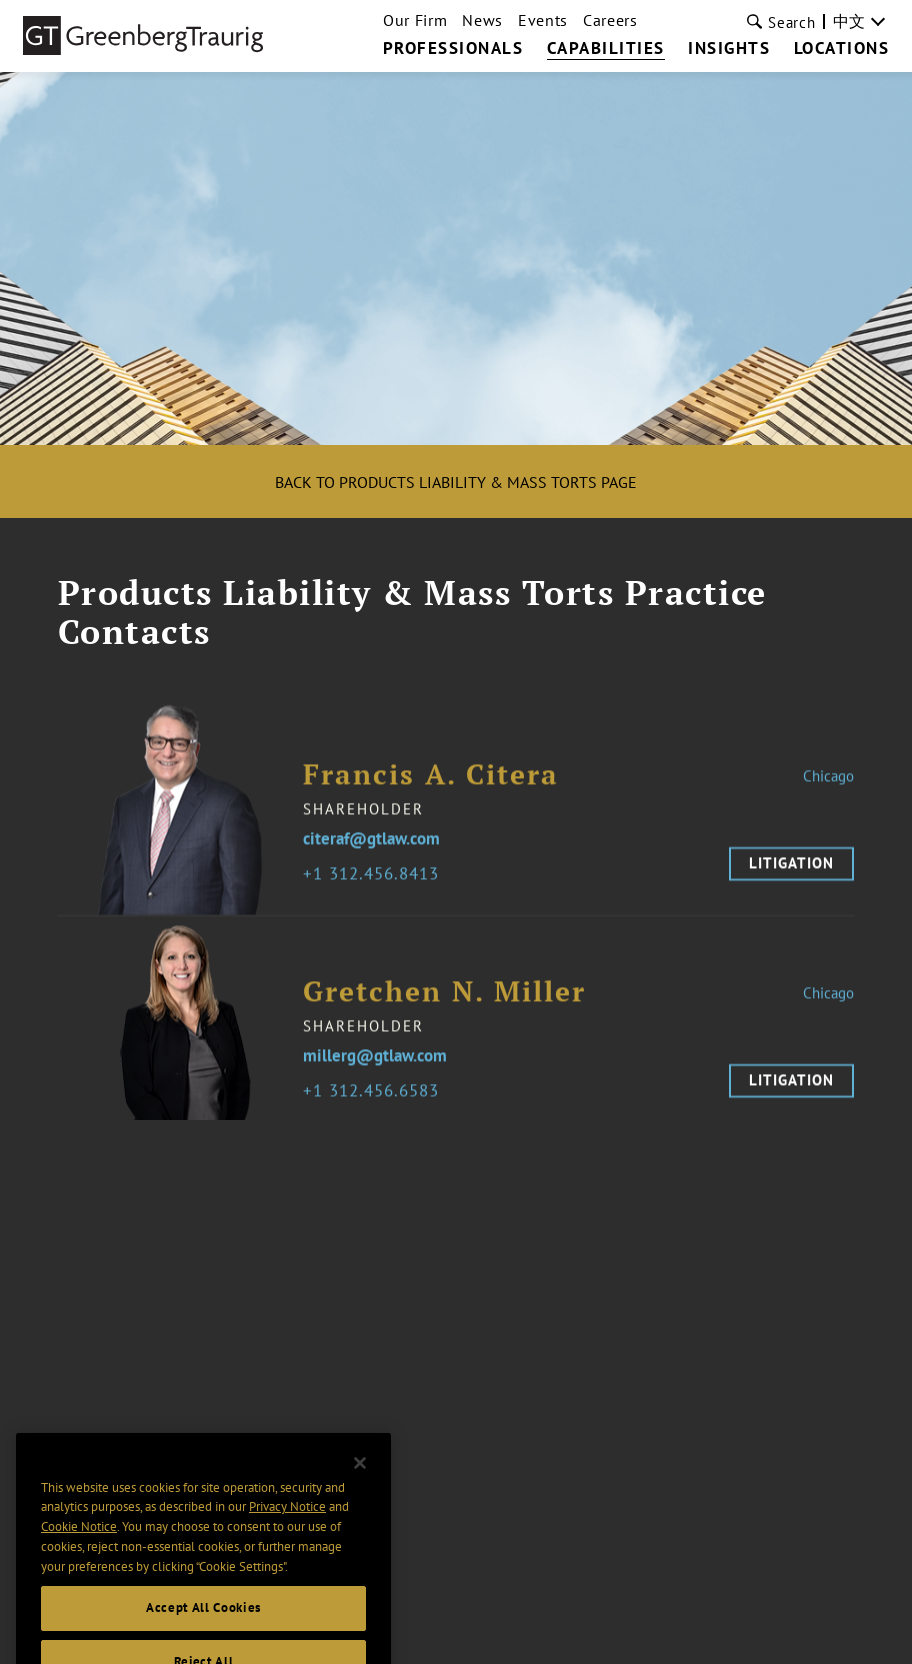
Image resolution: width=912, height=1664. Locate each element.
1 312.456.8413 (376, 883)
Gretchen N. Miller (444, 1000)
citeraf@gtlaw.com (371, 847)
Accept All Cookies (203, 1623)
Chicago (828, 784)
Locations (842, 49)
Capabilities (606, 49)
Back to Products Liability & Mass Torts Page (456, 482)
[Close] (360, 1478)
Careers (610, 20)
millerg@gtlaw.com (375, 1064)
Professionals (453, 49)
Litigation (791, 872)
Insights (729, 49)
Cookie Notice (79, 1542)
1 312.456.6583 (376, 1100)
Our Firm (415, 20)
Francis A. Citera (431, 783)
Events (543, 20)
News (482, 20)
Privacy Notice (287, 1522)
